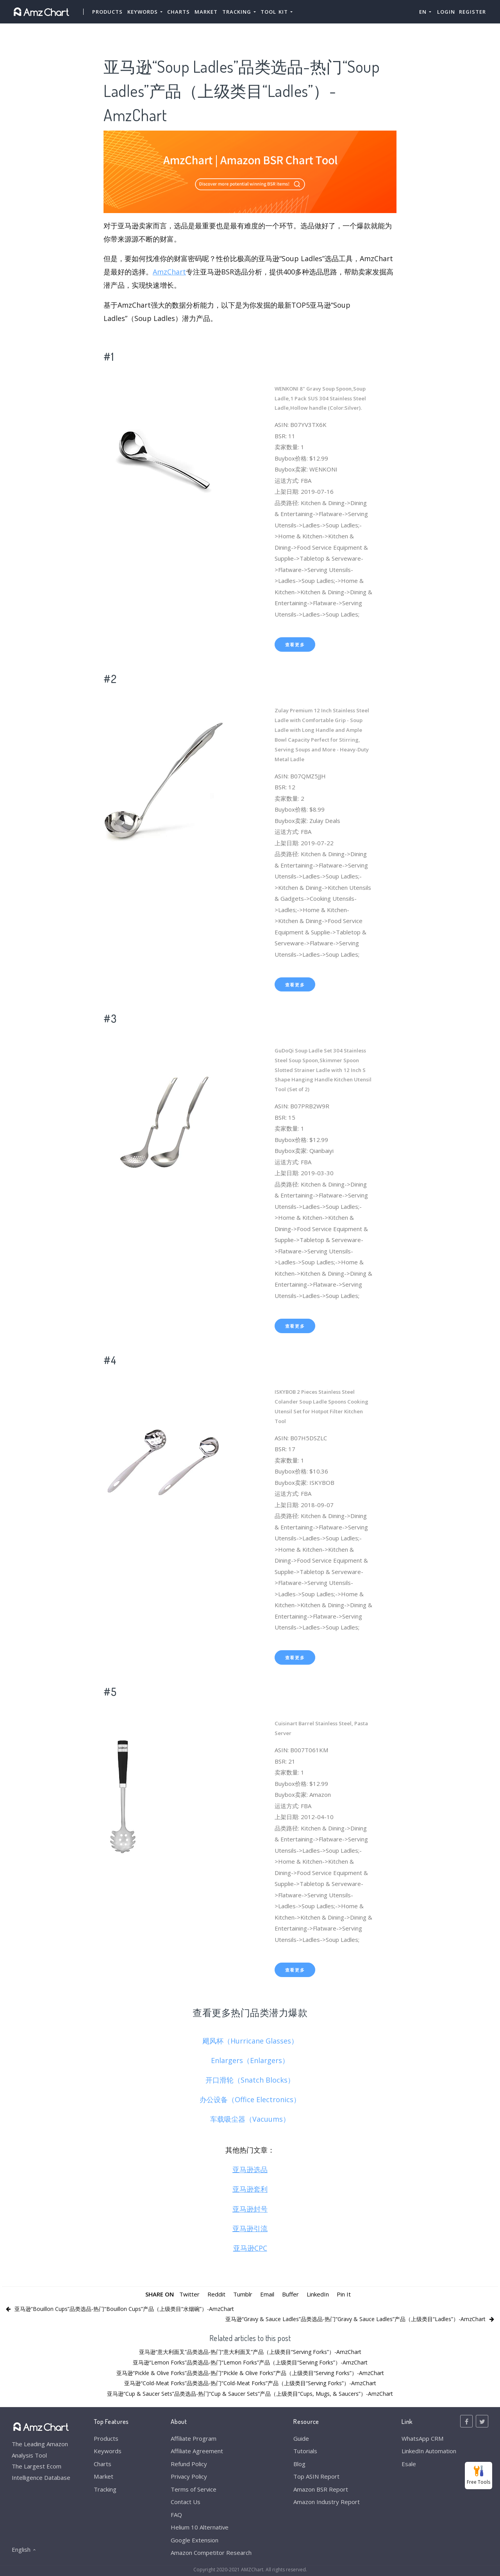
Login (446, 11)
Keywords (107, 2451)
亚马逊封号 (250, 2209)
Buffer (290, 2294)
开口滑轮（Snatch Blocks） (250, 2080)
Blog (299, 2464)
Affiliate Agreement (197, 2451)
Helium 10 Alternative (200, 2527)
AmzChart (169, 271)
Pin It (344, 2294)
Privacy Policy (189, 2476)
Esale (409, 2464)
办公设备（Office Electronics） (250, 2099)
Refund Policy (189, 2464)
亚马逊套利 (250, 2189)
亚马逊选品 (250, 2169)
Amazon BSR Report (320, 2489)
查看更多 (295, 644)
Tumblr (242, 2294)
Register (472, 11)
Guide (301, 2438)
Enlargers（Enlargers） (250, 2060)
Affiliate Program (193, 2438)
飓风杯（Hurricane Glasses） (250, 2040)
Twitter (189, 2294)
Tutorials (305, 2451)
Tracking (105, 2489)
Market (206, 11)
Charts (178, 11)
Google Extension (194, 2540)
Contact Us (185, 2502)
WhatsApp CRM (422, 2438)
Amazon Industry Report (326, 2502)
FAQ (176, 2515)
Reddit (216, 2294)
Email (267, 2294)
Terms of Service (194, 2489)
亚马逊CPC (250, 2248)
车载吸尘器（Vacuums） (250, 2119)
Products (107, 11)
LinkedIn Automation (429, 2451)
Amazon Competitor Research (211, 2552)
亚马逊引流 (250, 2228)
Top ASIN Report (316, 2476)
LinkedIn (318, 2294)
